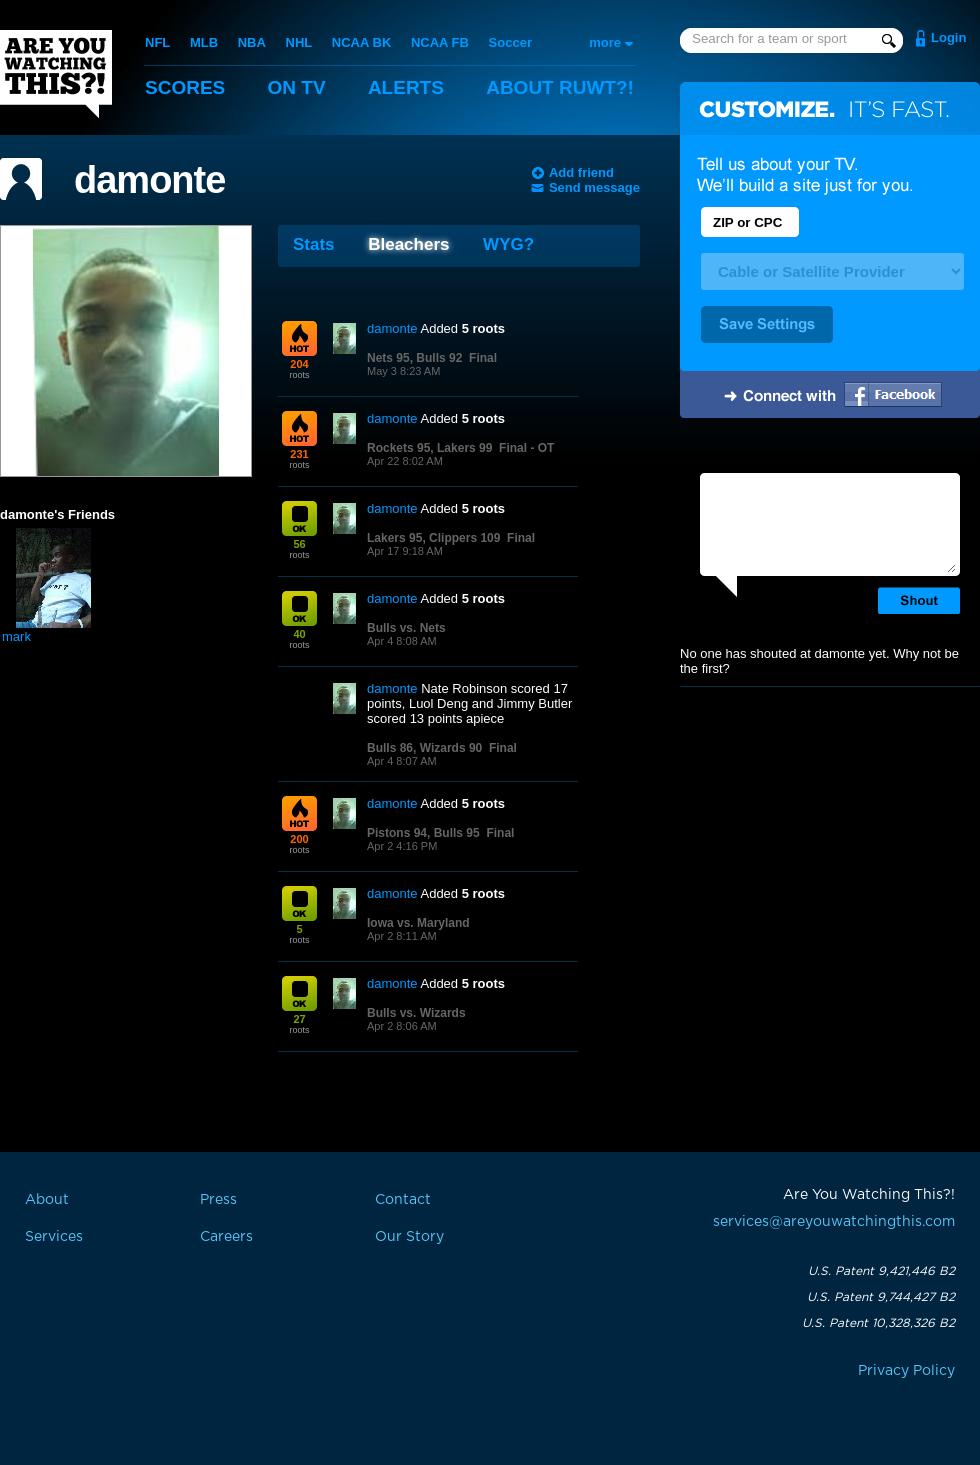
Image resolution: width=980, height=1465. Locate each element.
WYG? (508, 244)
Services (54, 1237)
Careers (226, 1237)
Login (948, 37)
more (605, 42)
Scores (185, 87)
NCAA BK (361, 42)
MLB (204, 42)
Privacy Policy (906, 1371)
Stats (314, 244)
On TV (297, 87)
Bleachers (408, 244)
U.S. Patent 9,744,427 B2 (881, 1297)
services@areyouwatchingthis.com (834, 1222)
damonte (149, 180)
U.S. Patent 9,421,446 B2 (881, 1271)
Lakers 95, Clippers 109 (433, 538)
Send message (594, 187)
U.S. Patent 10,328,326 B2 (878, 1323)
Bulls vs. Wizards (416, 1013)
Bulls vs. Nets (406, 628)
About (560, 87)
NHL (299, 42)
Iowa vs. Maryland (418, 923)
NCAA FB (440, 42)
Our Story (409, 1237)
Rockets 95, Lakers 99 (429, 448)
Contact (403, 1200)
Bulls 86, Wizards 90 (424, 748)
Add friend (581, 172)
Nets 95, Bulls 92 (414, 358)
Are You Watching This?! (56, 74)
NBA (252, 42)
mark (16, 636)
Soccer (510, 42)
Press (218, 1200)
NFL (157, 42)
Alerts (406, 87)
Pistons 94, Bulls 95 (423, 833)
